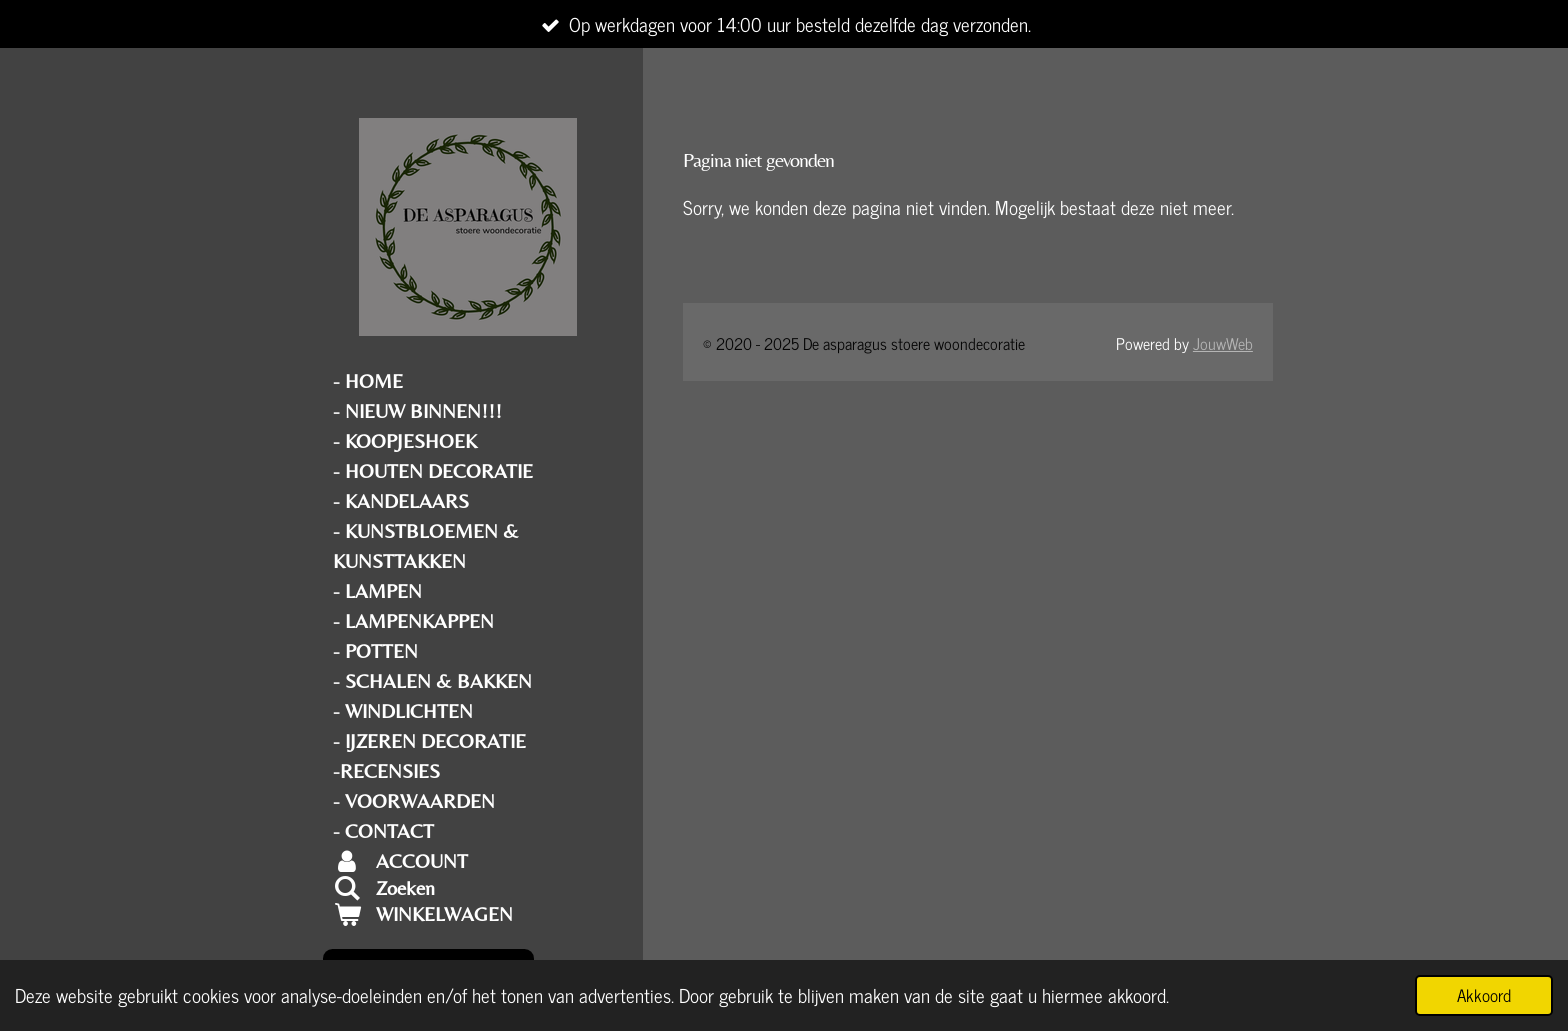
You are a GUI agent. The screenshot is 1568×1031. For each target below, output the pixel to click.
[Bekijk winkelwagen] (468, 914)
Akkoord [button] (1484, 995)
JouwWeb (1223, 343)
